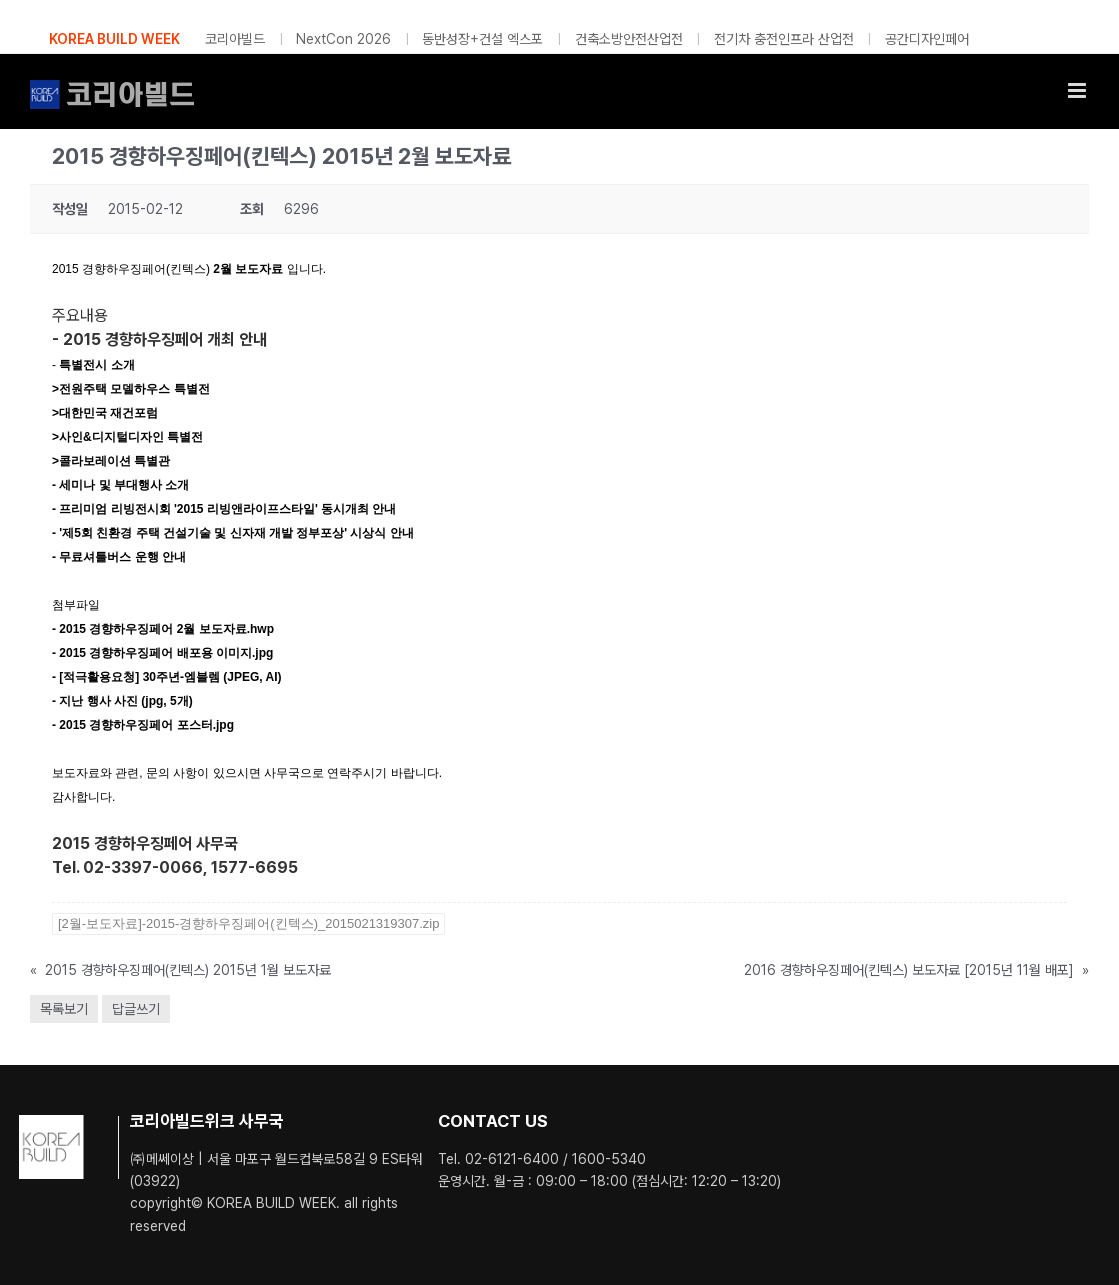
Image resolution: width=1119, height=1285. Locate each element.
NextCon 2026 (343, 39)
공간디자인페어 (927, 39)
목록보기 (64, 1009)
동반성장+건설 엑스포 (482, 39)
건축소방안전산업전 (629, 39)
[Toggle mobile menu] (1078, 90)
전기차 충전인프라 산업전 (784, 39)
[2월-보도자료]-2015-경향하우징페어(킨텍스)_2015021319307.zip (248, 923)
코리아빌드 (235, 39)
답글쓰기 (136, 1009)
